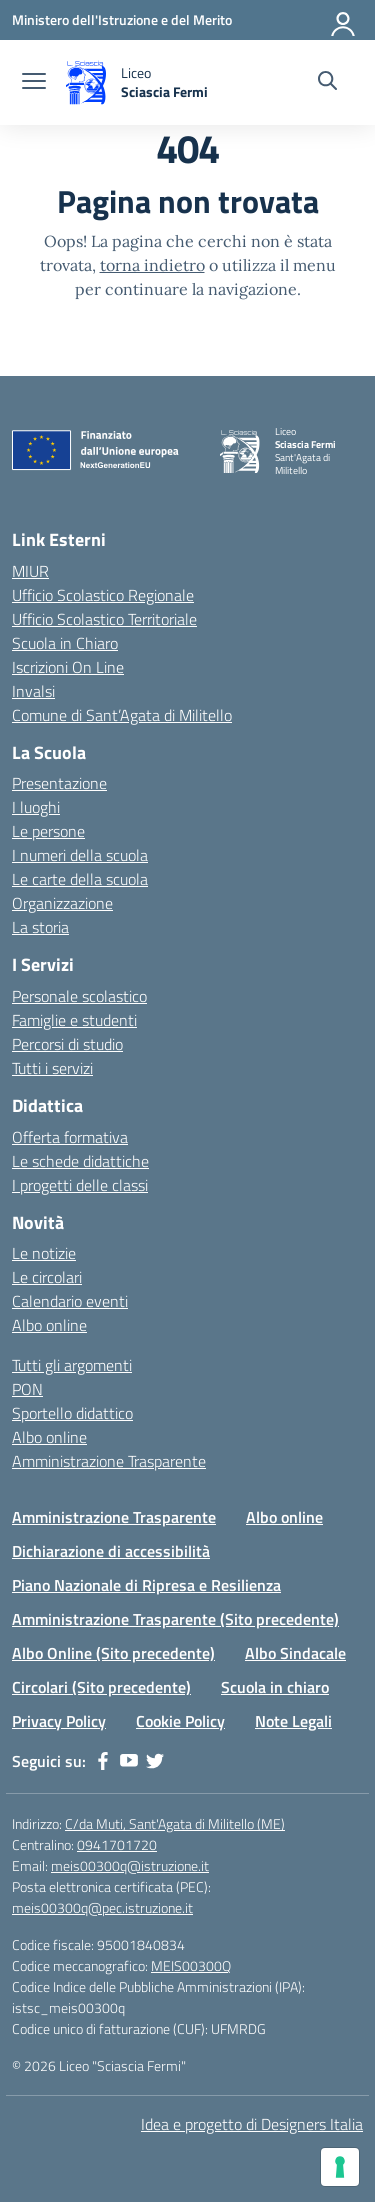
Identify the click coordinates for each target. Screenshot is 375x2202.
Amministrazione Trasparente (109, 1461)
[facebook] (103, 1761)
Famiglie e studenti (74, 1020)
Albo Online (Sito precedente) (113, 1653)
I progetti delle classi (80, 1185)
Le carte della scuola (80, 879)
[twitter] (155, 1761)
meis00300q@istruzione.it (130, 1865)
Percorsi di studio (67, 1044)
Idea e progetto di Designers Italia (252, 2124)
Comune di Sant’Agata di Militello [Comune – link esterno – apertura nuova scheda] (122, 715)
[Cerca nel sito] (327, 83)
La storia (40, 927)
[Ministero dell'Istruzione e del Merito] (122, 19)
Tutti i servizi (52, 1068)
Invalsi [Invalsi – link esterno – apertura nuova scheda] (33, 691)
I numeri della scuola (80, 855)
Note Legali (293, 1721)
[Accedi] (344, 20)
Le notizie (44, 1253)
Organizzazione (62, 903)
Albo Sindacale (295, 1653)
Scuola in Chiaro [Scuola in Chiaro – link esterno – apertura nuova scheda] (65, 643)
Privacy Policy (59, 1721)
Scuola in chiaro (275, 1687)
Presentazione (59, 783)
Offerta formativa (70, 1137)
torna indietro (152, 265)
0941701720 (117, 1844)
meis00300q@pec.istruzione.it (102, 1907)
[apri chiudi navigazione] (34, 83)
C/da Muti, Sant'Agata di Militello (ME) (175, 1823)
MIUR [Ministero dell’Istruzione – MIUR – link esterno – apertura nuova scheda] (30, 571)
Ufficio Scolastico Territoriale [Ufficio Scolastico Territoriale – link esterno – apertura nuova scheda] (104, 619)
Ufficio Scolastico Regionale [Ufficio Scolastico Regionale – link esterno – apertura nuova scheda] (103, 595)
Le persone (48, 831)
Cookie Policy (180, 1721)
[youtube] (129, 1761)
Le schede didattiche (80, 1161)
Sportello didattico (72, 1413)
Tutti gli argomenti (72, 1365)
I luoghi (36, 807)
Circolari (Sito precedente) (101, 1687)
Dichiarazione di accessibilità (111, 1551)
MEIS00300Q (191, 1965)
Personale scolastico (79, 996)
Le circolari (47, 1277)
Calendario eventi (70, 1301)
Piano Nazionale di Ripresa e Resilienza (146, 1585)
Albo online (49, 1325)
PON (27, 1389)
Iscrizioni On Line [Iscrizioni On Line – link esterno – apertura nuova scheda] (68, 667)
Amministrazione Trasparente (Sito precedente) (175, 1619)
